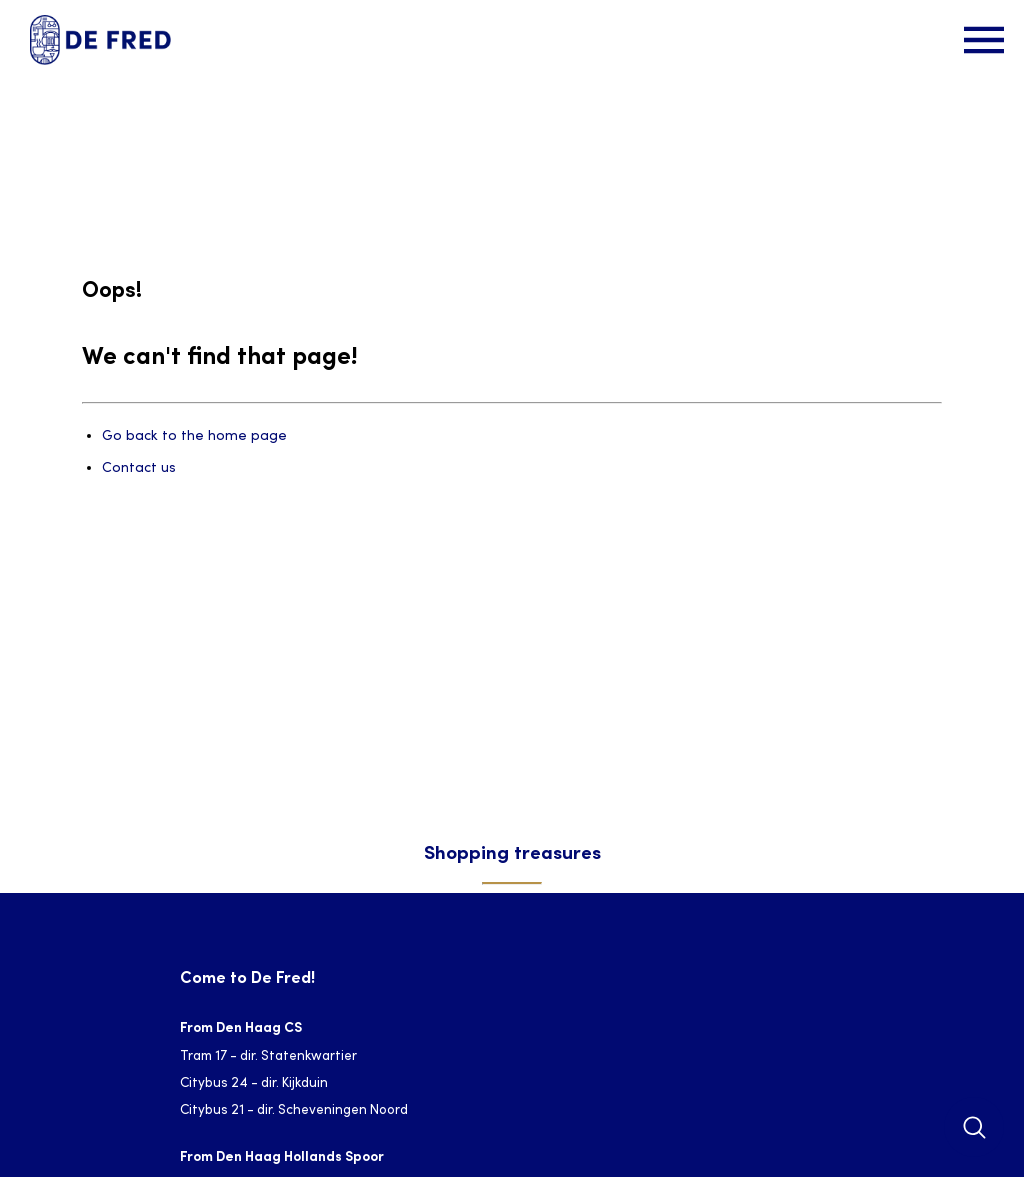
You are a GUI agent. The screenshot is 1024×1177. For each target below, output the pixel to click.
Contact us (139, 468)
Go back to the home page (194, 436)
